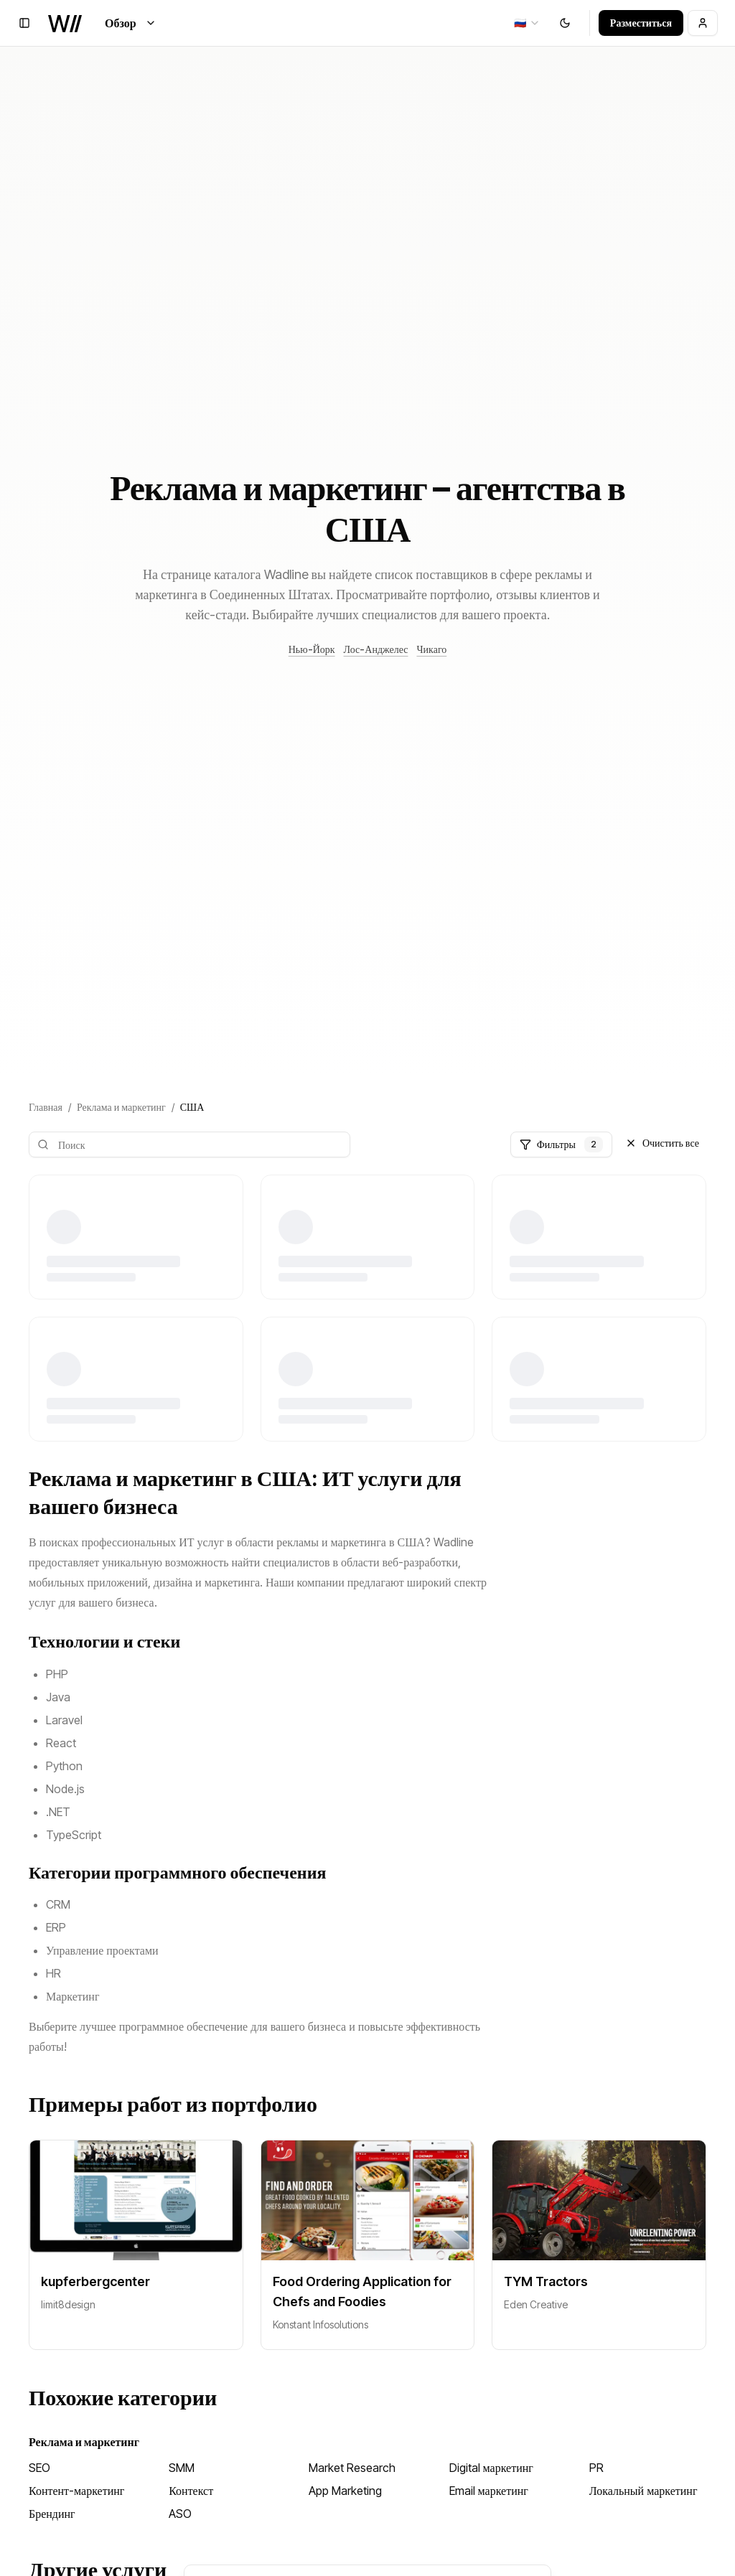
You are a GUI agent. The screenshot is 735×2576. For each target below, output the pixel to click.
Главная (45, 1107)
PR (596, 2467)
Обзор (130, 23)
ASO (180, 2513)
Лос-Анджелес (376, 649)
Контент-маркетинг (76, 2490)
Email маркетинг (488, 2490)
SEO (39, 2467)
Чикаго (431, 649)
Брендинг (52, 2513)
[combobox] (527, 23)
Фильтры (561, 1144)
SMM (182, 2467)
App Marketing (345, 2490)
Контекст (191, 2490)
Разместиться (641, 23)
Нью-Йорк (312, 649)
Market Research (352, 2467)
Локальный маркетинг (643, 2490)
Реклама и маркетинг (121, 1107)
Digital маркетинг (491, 2467)
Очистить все (662, 1143)
